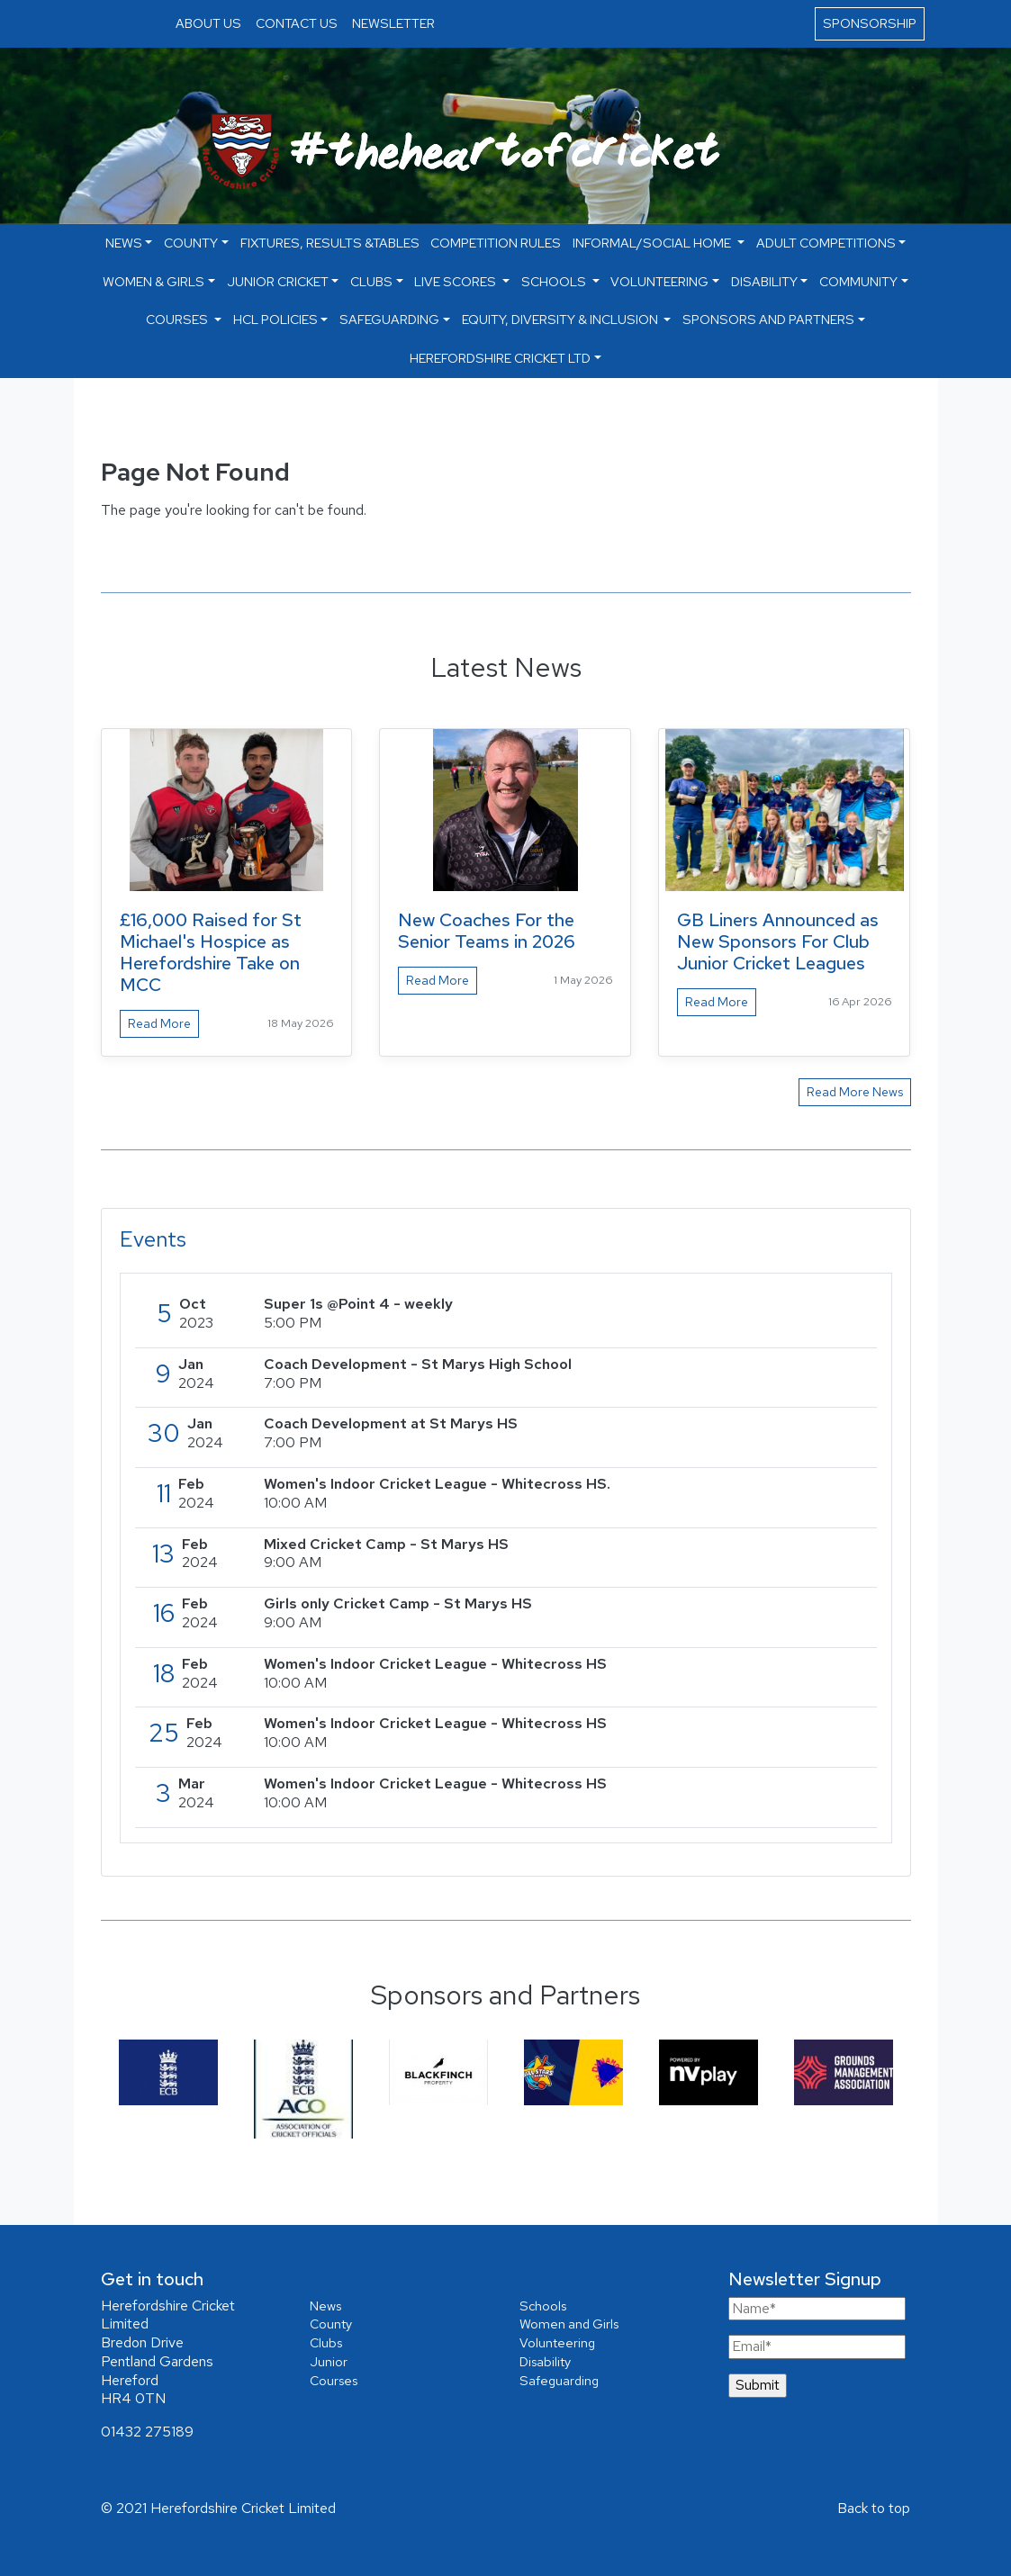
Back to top (873, 2508)
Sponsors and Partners (768, 319)
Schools (555, 281)
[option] (168, 2072)
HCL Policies (275, 319)
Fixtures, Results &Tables (330, 242)
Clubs (371, 281)
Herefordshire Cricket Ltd (500, 357)
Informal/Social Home (653, 242)
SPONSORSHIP (869, 23)
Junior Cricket (278, 281)
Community (858, 281)
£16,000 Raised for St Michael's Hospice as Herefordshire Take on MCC (211, 952)
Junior (329, 2361)
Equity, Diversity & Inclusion (561, 319)
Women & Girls (153, 281)
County (191, 242)
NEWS (123, 242)
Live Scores (456, 281)
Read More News (855, 1092)
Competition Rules (495, 242)
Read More (159, 1023)
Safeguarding (389, 319)
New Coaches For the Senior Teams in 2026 (486, 930)
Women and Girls (568, 2323)
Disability (764, 281)
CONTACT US (297, 23)
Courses (178, 319)
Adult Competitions (826, 242)
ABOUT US (208, 23)
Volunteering (659, 281)
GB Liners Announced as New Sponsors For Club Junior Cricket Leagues (778, 941)
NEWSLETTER (393, 23)
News (325, 2305)
